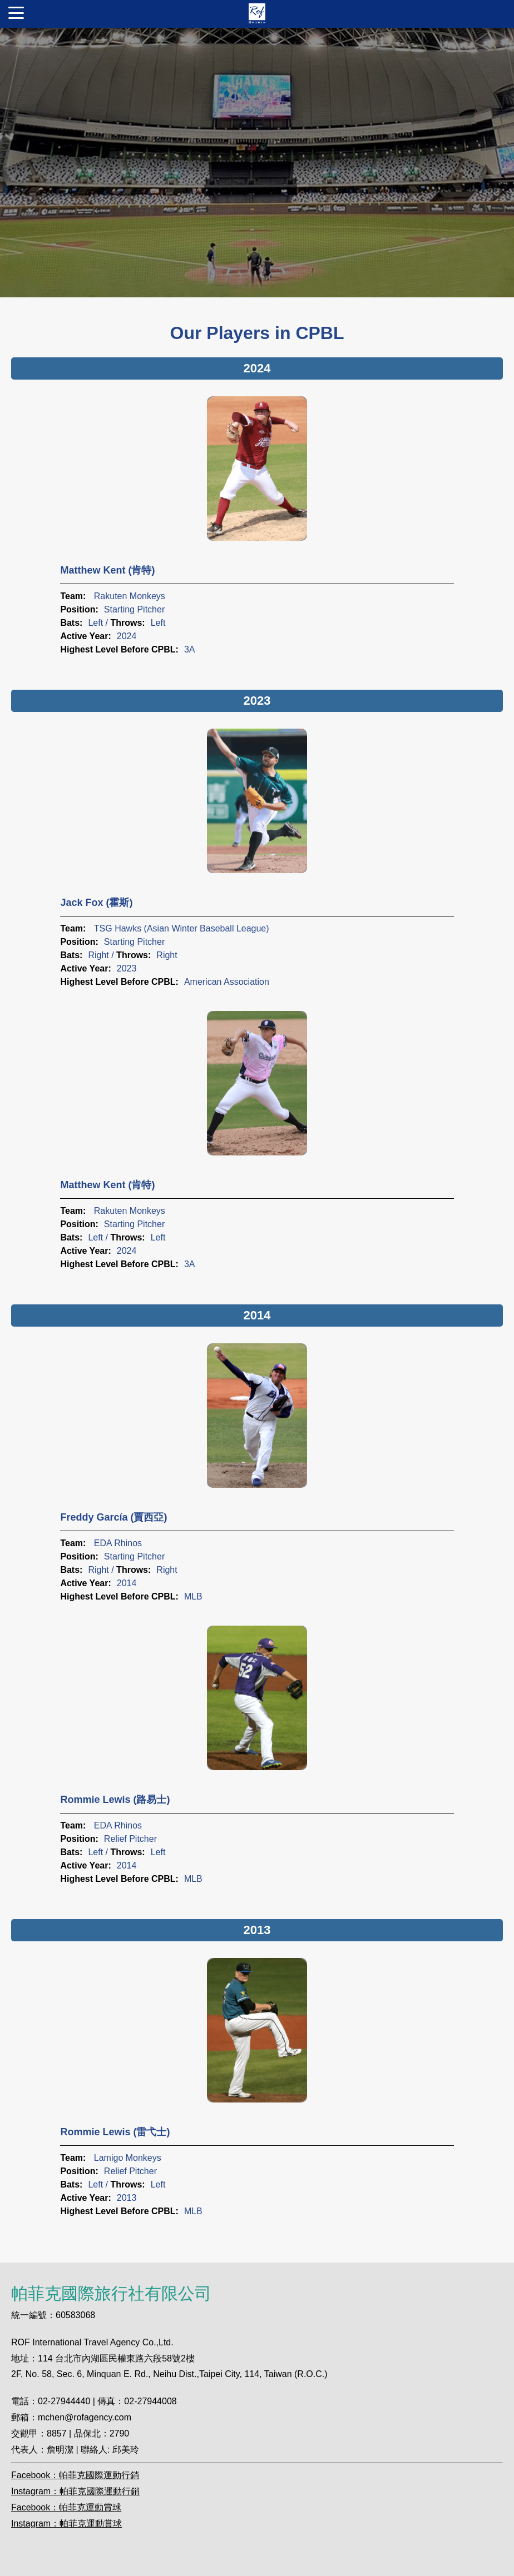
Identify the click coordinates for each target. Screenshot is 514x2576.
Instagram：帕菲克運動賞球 (66, 2523)
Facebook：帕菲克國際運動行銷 (75, 2475)
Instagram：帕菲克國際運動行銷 (75, 2491)
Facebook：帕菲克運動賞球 (66, 2507)
